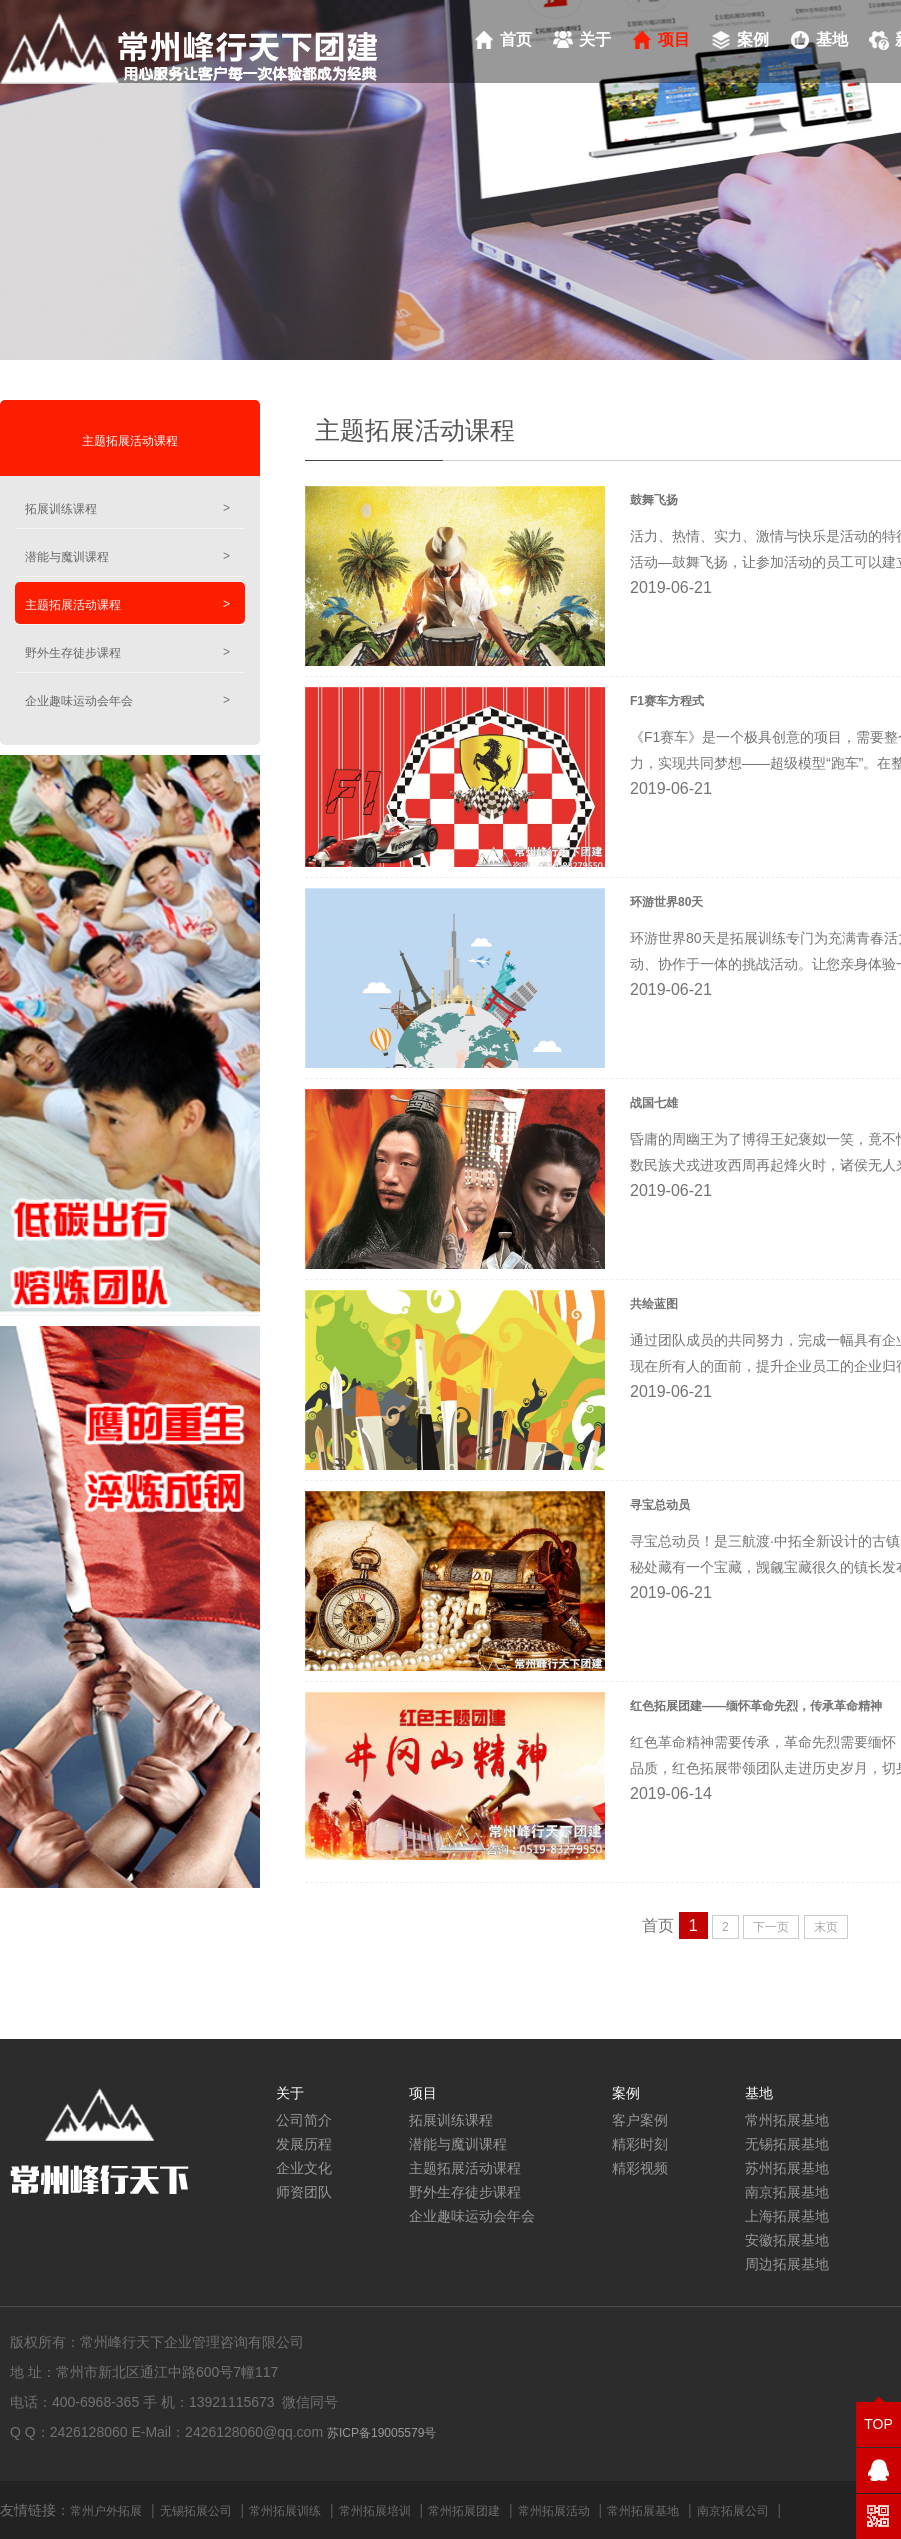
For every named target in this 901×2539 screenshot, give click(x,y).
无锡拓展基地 (787, 2144)
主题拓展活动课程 (130, 441)
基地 (832, 39)
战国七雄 (654, 1103)
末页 (826, 1927)
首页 (516, 39)
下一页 (771, 1927)
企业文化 (304, 2168)
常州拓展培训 (375, 2511)
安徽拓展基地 (787, 2240)
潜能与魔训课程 (127, 556)
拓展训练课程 (127, 508)
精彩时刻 (640, 2144)
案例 (753, 39)
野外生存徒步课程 (127, 652)
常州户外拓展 (106, 2511)
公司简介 (304, 2120)
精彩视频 (640, 2168)
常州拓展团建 (464, 2511)
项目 (674, 39)
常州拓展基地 (787, 2120)
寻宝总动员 (660, 1505)
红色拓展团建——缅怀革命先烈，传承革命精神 (756, 1706)
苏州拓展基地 (787, 2168)
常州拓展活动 (554, 2511)
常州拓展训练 (285, 2511)
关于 (595, 39)
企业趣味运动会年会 (127, 700)
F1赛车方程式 (667, 701)
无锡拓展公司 (196, 2511)
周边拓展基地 (787, 2264)
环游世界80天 (666, 902)
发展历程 (304, 2144)
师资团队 (304, 2192)
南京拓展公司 (733, 2511)
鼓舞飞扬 (654, 500)
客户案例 (640, 2120)
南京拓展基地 (787, 2192)
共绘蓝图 (654, 1304)
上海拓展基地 (787, 2216)
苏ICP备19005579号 (381, 2433)
